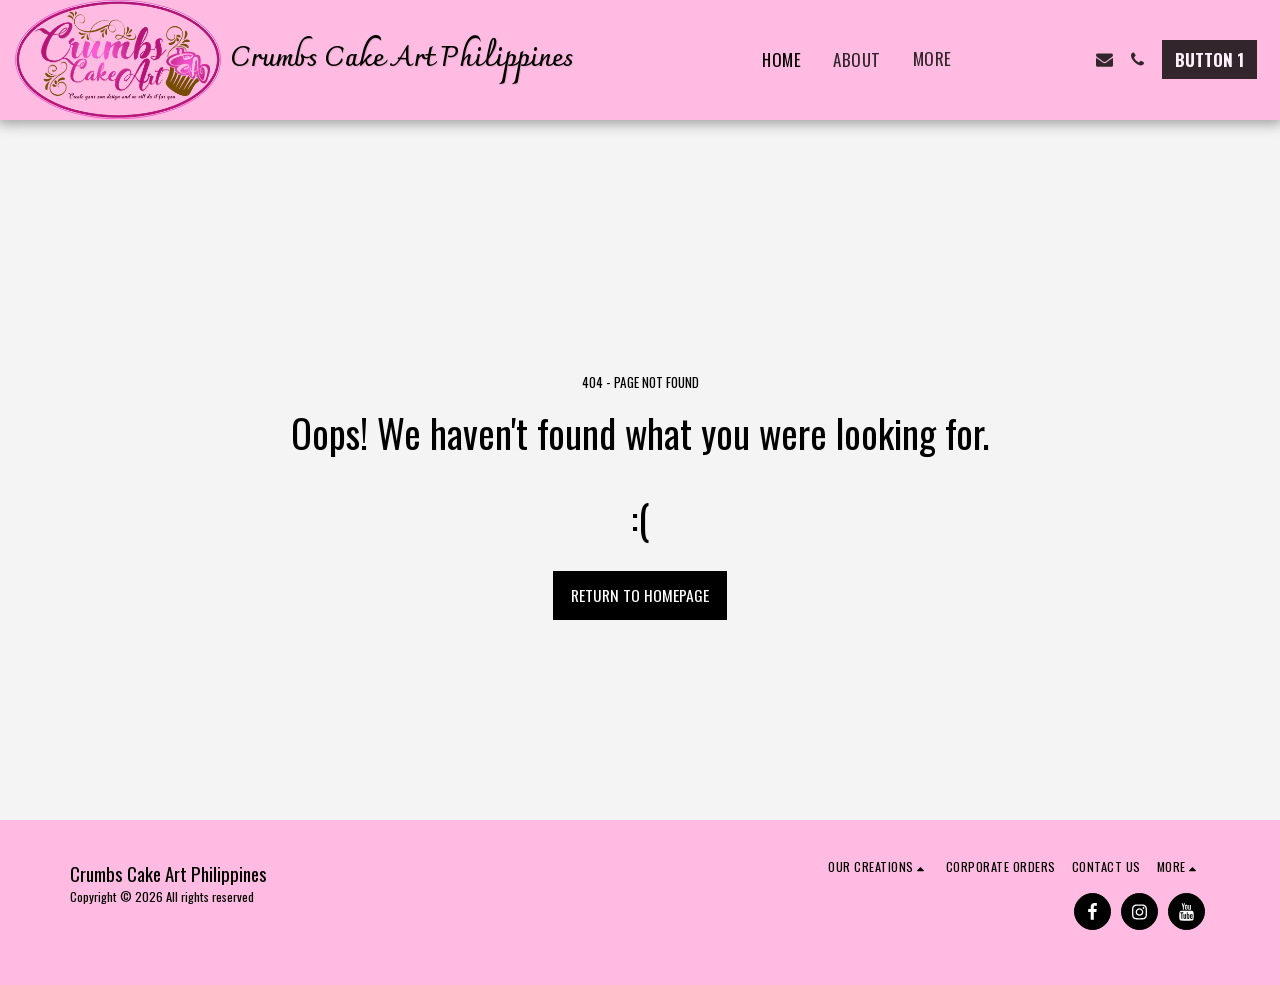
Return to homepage (640, 595)
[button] (1005, 59)
